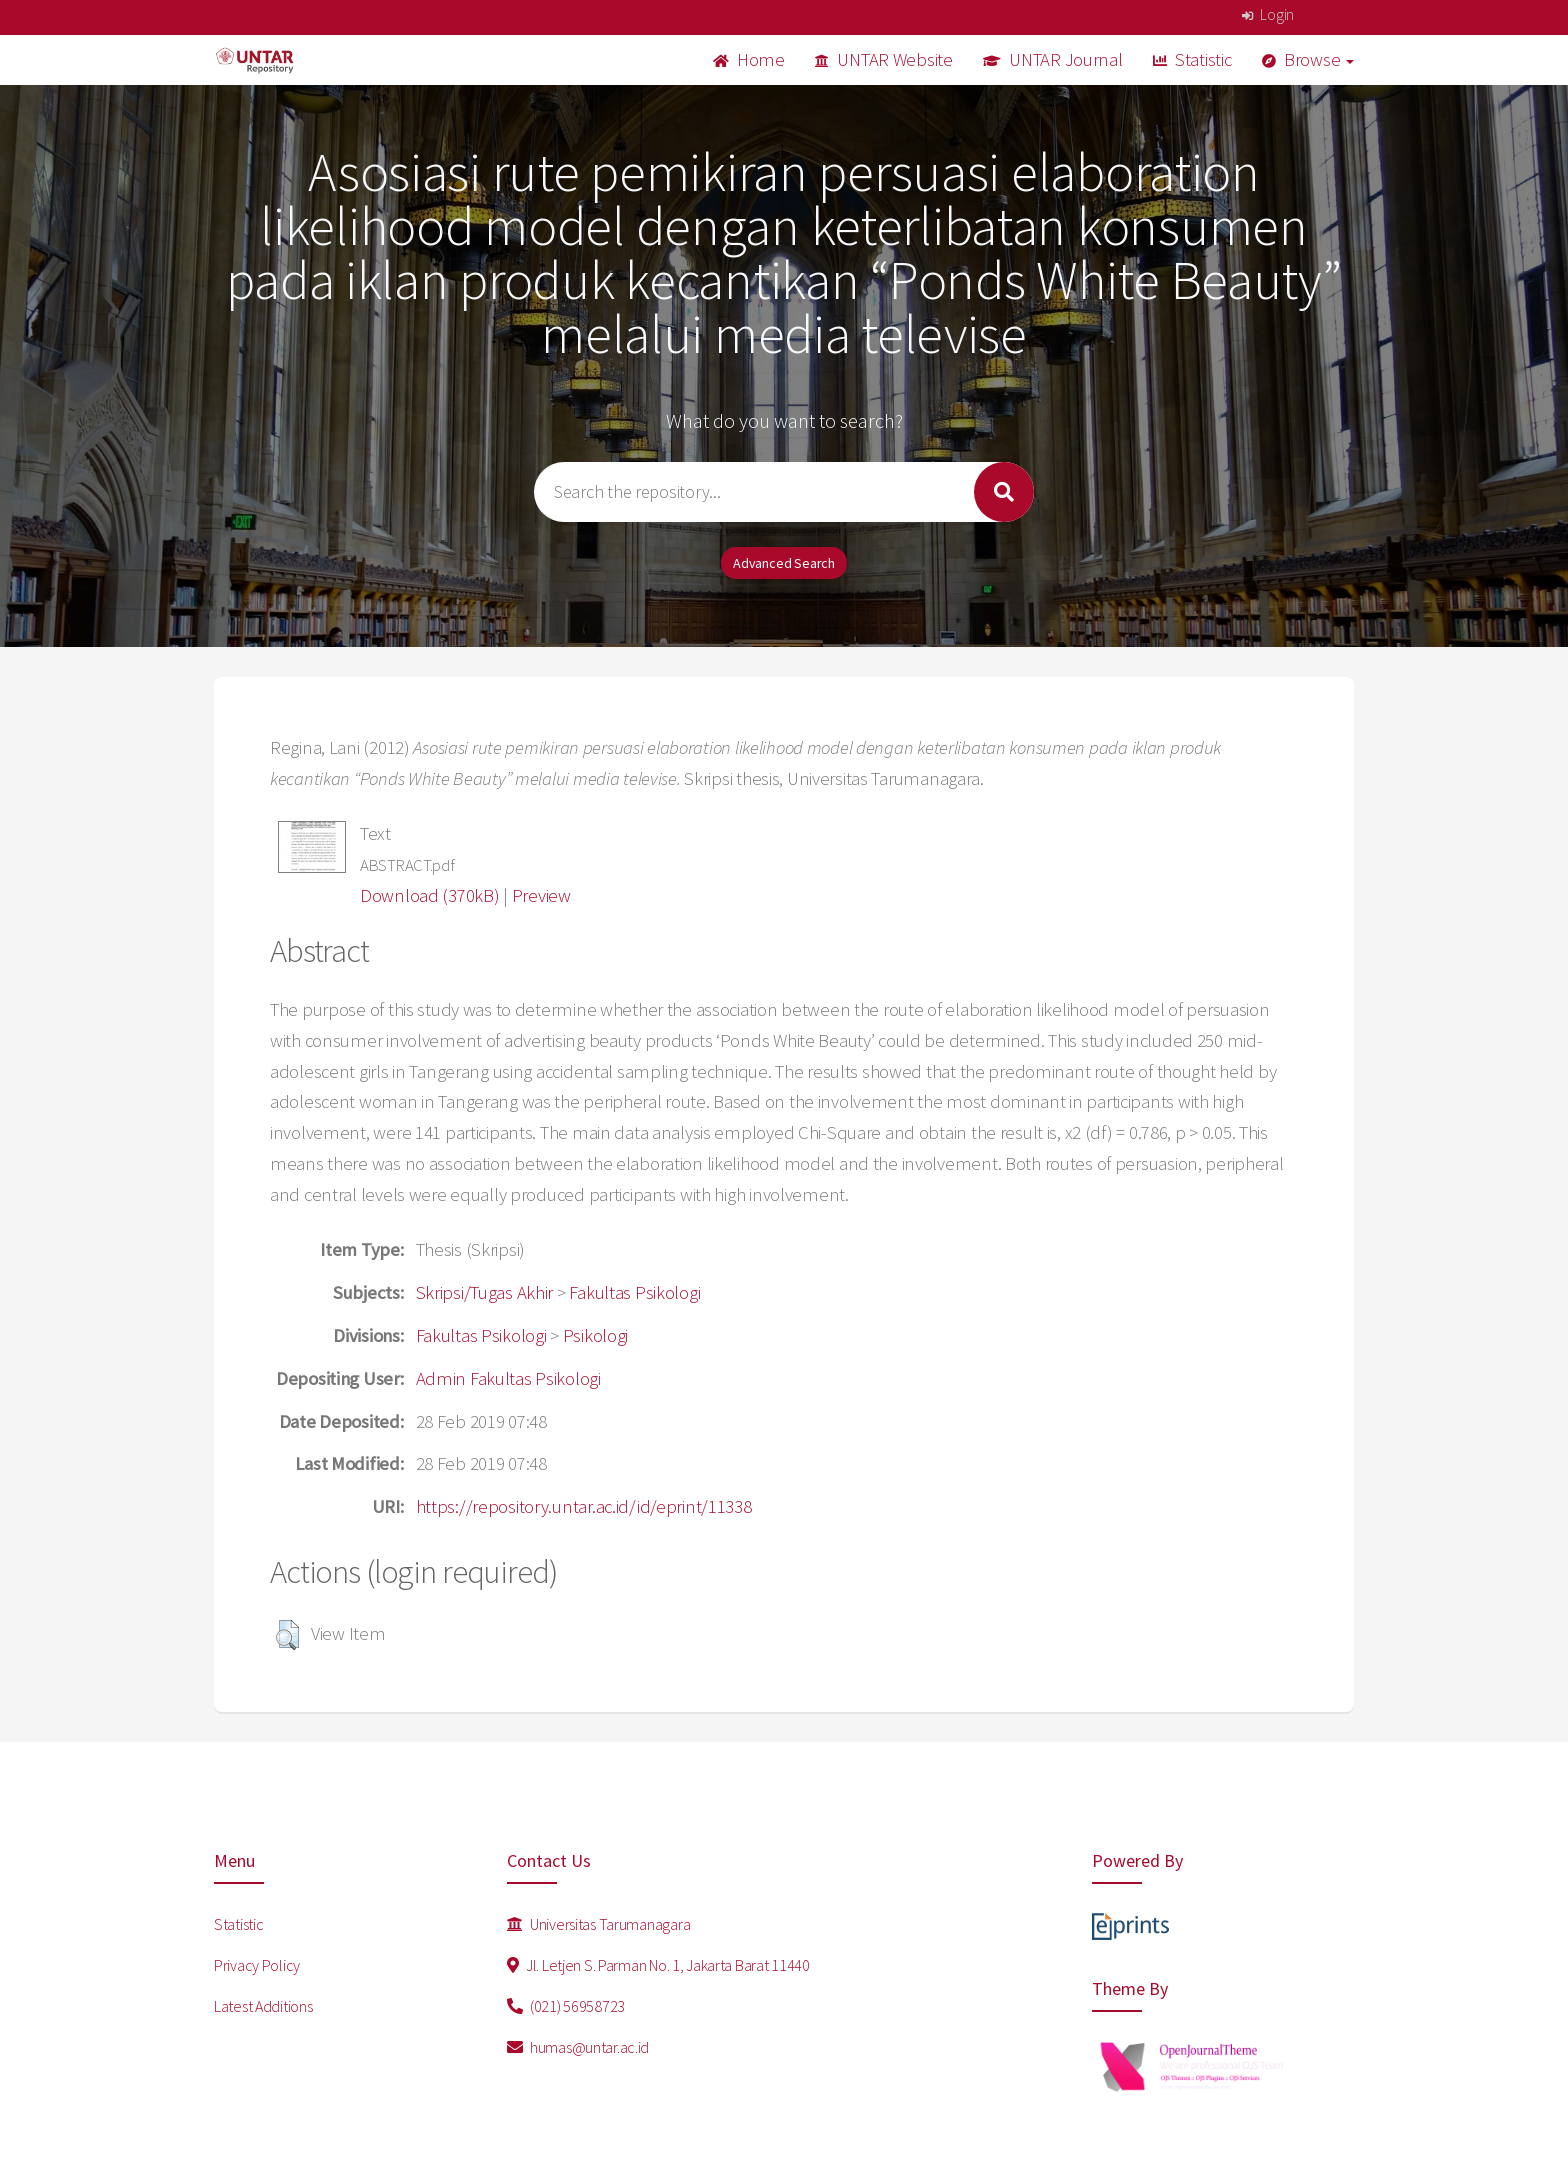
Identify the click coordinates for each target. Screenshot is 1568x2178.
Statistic (1192, 59)
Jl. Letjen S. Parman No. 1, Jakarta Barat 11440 (658, 1965)
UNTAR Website (884, 59)
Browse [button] (1308, 59)
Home (749, 59)
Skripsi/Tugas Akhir (485, 1292)
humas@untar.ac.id (578, 2047)
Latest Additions (263, 2006)
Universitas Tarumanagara (599, 1924)
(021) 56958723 (566, 2006)
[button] (287, 1635)
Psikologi (595, 1335)
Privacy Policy (257, 1965)
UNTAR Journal (1053, 59)
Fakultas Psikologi (634, 1292)
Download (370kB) (430, 895)
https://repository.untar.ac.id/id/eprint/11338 (584, 1506)
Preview (541, 895)
